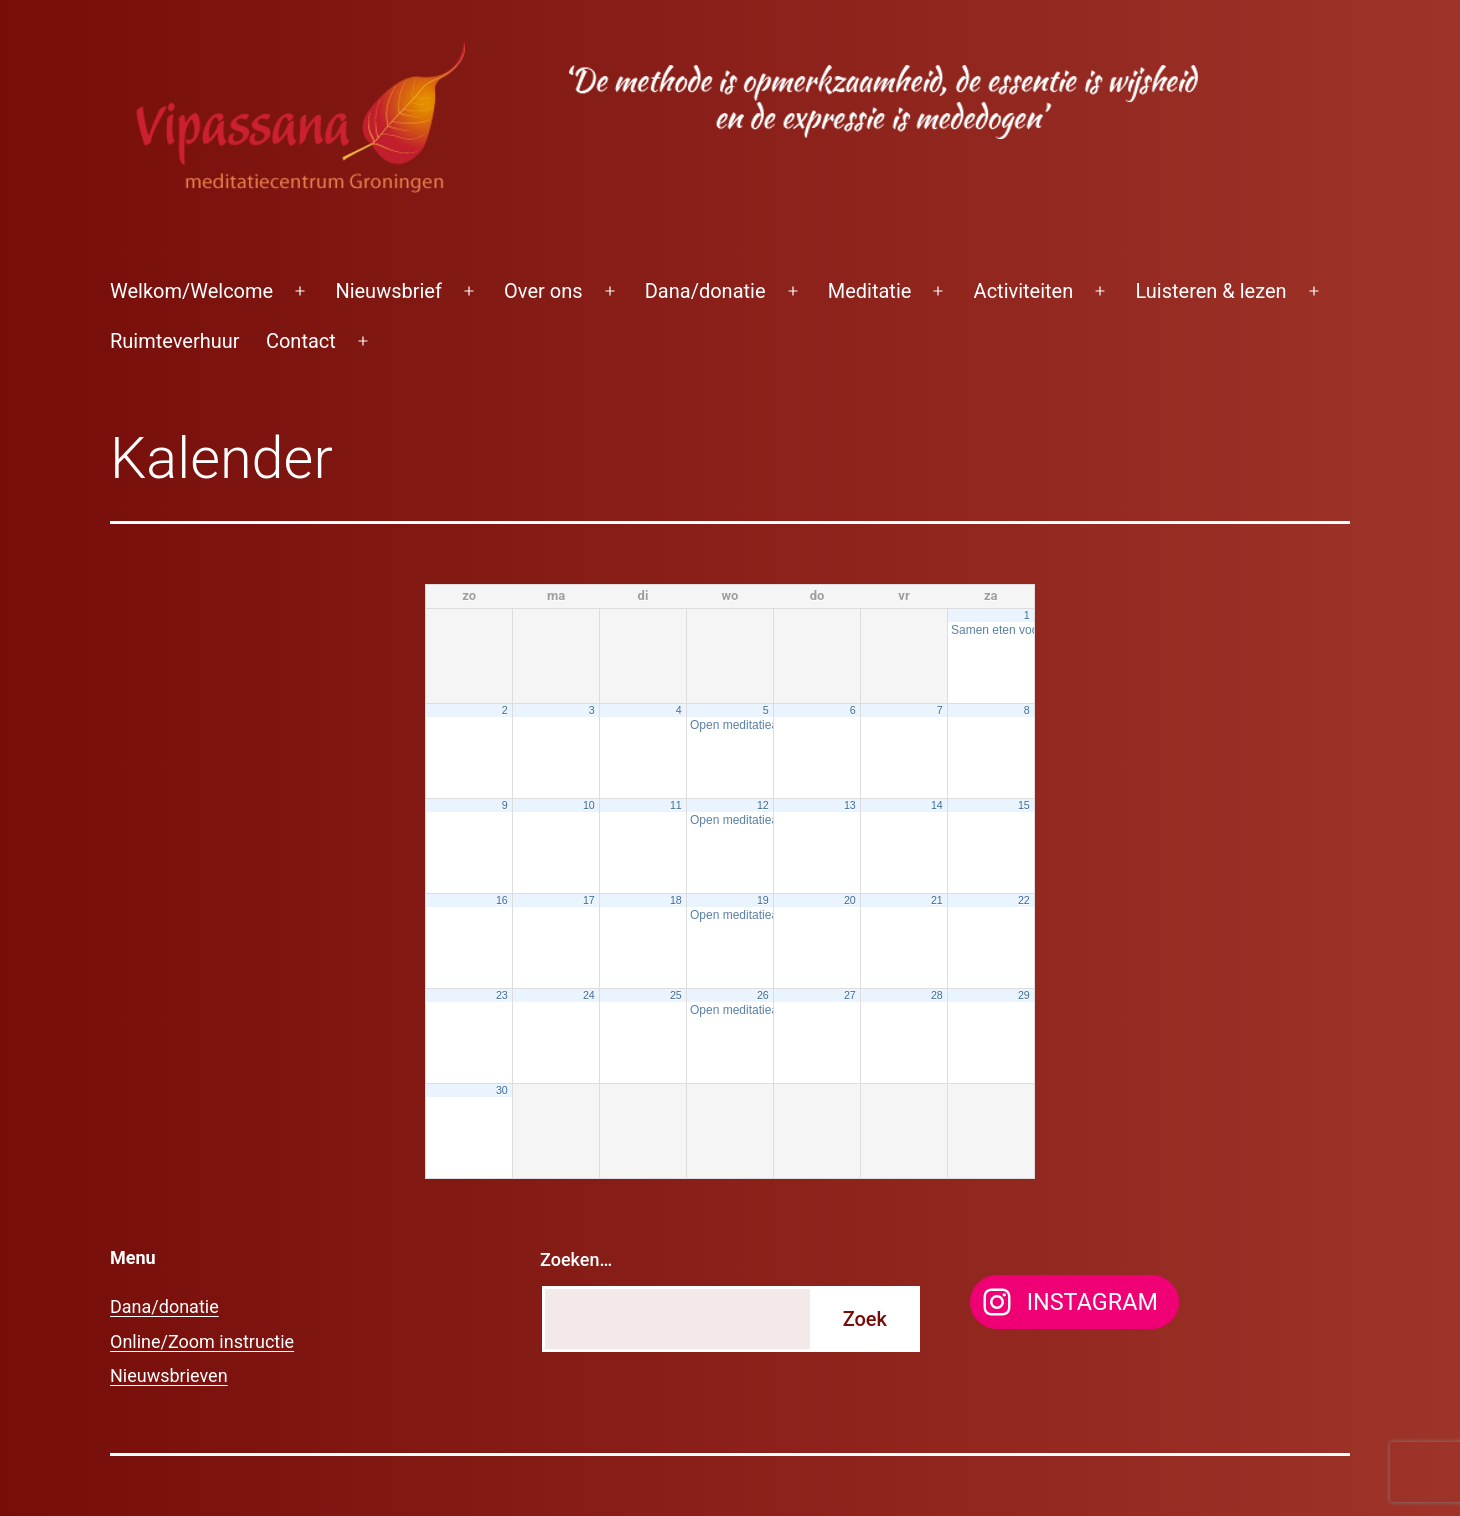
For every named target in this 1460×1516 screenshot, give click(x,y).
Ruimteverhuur (175, 341)
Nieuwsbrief (388, 291)
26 (763, 995)
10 (589, 805)
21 (937, 900)
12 (763, 805)
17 (589, 900)
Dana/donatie (705, 291)
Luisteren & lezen (1210, 291)
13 (850, 805)
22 (1024, 900)
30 (502, 1090)
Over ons (543, 291)
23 (502, 995)
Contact (301, 341)
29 (1024, 995)
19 (763, 900)
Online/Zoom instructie (202, 1341)
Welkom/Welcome (191, 291)
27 (850, 995)
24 (589, 995)
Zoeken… (576, 1259)
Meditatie (870, 291)
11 (676, 805)
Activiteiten (1024, 291)
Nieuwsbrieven (169, 1375)
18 (676, 900)
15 (1024, 805)
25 (676, 995)
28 (937, 995)
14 (937, 805)
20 (850, 900)
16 (502, 900)
